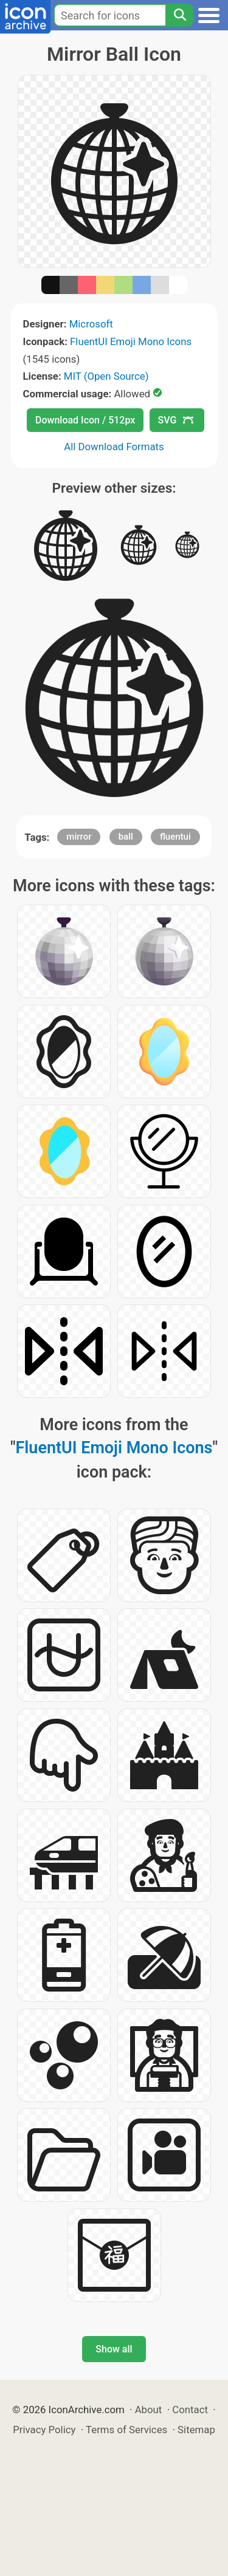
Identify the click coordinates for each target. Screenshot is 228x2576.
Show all (113, 2349)
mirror (78, 836)
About (148, 2409)
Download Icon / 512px (85, 420)
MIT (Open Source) (106, 376)
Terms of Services (126, 2430)
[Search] (179, 15)
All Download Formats (114, 446)
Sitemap (196, 2430)
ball (126, 836)
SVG (175, 420)
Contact (190, 2409)
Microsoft (91, 324)
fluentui (175, 836)
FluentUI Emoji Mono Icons (131, 341)
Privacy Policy (44, 2430)
